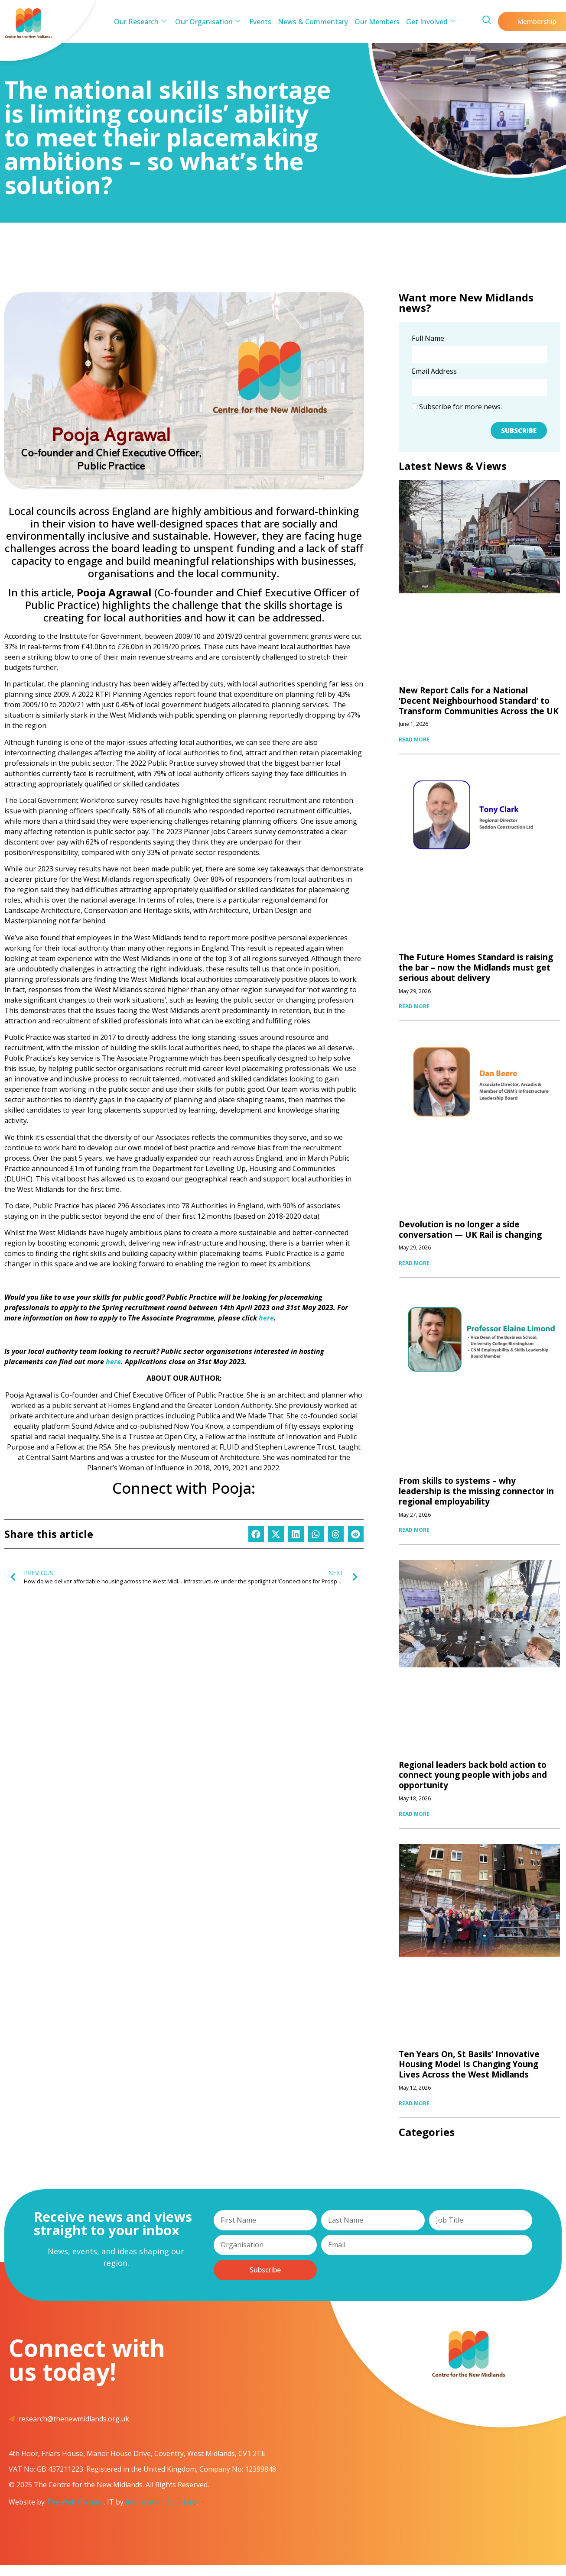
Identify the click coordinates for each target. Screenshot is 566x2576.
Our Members (376, 21)
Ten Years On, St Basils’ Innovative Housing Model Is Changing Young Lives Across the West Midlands (469, 2065)
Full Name (428, 339)
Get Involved (429, 21)
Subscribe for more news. (457, 406)
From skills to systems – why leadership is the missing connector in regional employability (476, 1491)
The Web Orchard (75, 2502)
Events (261, 21)
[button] (256, 1534)
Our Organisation (208, 21)
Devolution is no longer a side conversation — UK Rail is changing (470, 1229)
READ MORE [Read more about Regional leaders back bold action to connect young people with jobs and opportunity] (414, 1814)
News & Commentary (313, 21)
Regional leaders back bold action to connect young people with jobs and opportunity (473, 1775)
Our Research (141, 21)
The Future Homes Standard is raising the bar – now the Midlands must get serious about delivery (476, 967)
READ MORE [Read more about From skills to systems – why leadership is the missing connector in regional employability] (414, 1530)
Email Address (434, 372)
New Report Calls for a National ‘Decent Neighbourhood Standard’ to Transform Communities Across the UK (479, 701)
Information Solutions (161, 2502)
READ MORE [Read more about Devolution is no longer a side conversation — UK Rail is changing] (414, 1263)
